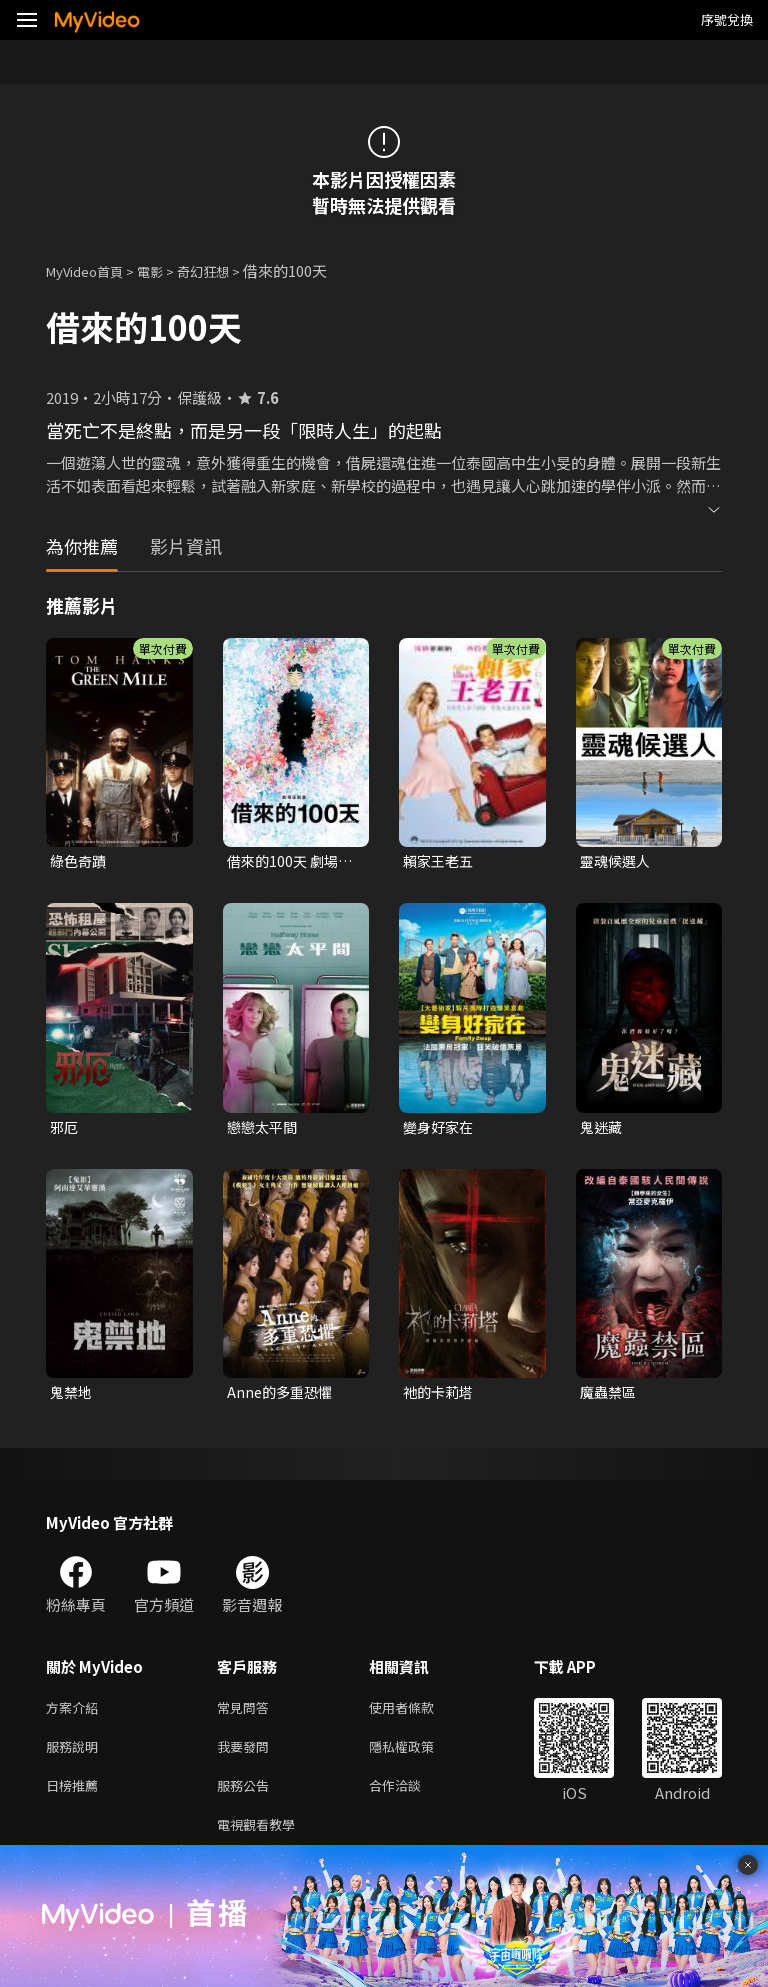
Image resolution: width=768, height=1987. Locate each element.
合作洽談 (411, 1798)
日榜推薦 (76, 1798)
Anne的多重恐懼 (282, 1396)
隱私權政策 (418, 1756)
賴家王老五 (440, 861)
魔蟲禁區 (610, 1396)
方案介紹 (76, 1714)
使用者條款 (418, 1714)
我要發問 (247, 1756)
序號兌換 (727, 19)
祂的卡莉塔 (440, 1396)
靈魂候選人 (617, 861)
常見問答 (247, 1714)
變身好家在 (440, 1129)
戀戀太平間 (264, 1129)
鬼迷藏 (602, 1129)
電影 (166, 270)
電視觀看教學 (262, 1840)
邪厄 (65, 1129)
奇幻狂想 (225, 270)
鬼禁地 (72, 1396)
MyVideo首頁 (91, 270)
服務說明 (76, 1756)
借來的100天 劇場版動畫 (285, 862)
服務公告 (247, 1798)
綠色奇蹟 (80, 861)
